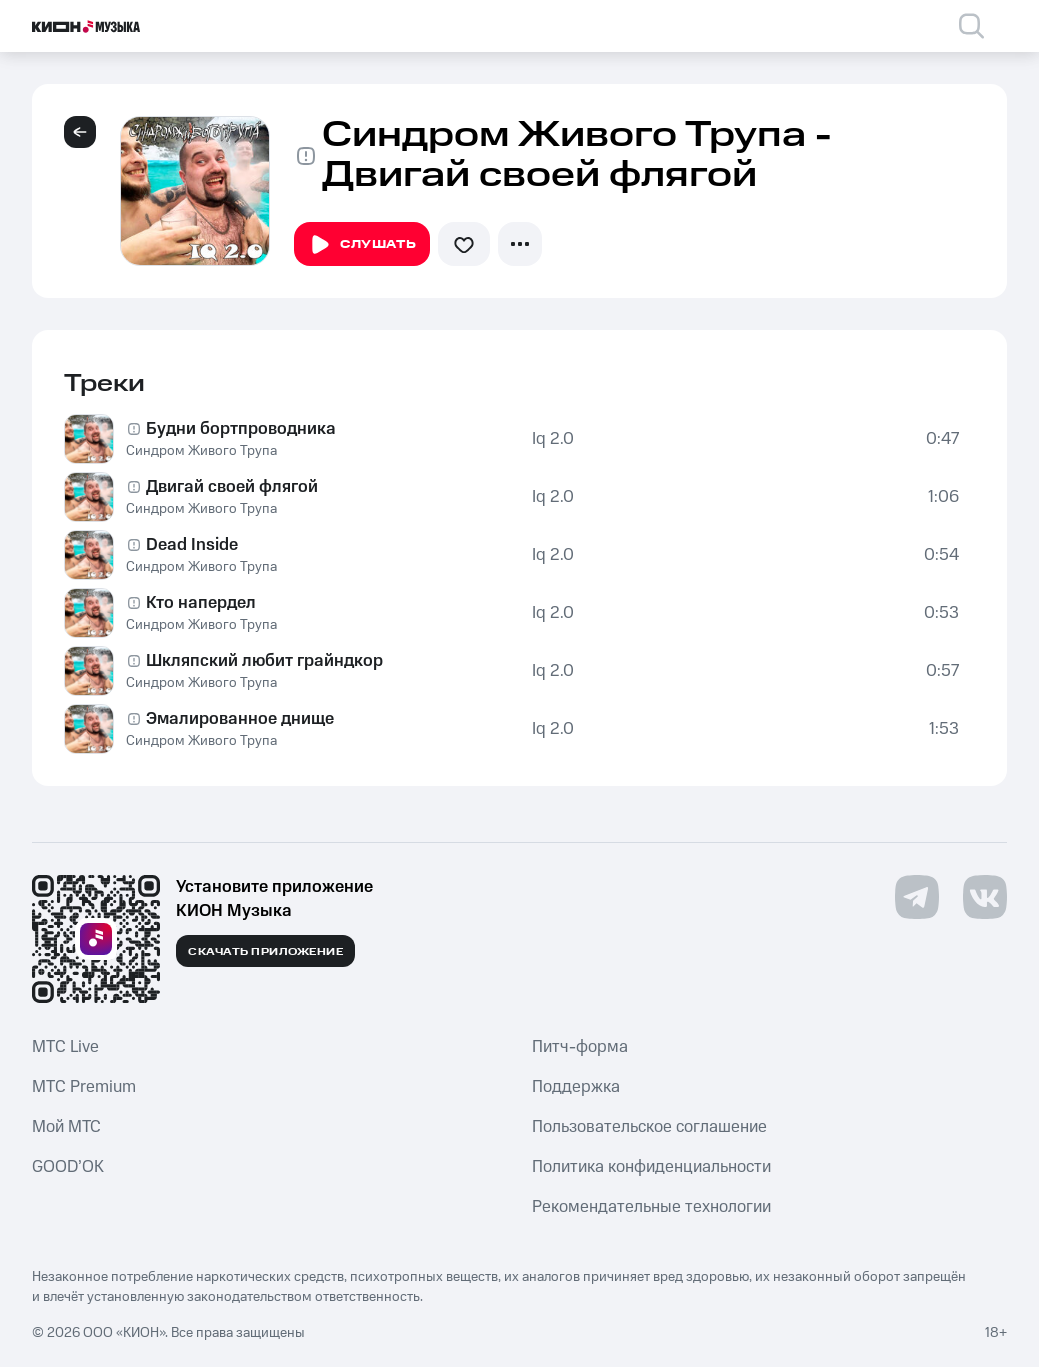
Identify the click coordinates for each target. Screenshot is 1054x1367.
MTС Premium (84, 1087)
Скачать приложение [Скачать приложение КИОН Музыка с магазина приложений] (265, 952)
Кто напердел (201, 603)
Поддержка (576, 1087)
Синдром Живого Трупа (201, 451)
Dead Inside (192, 545)
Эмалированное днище (240, 719)
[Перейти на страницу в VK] (985, 897)
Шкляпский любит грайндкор (264, 661)
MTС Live (65, 1047)
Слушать (362, 245)
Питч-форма (580, 1047)
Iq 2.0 (553, 439)
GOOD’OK (68, 1167)
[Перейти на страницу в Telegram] (917, 897)
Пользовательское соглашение (649, 1127)
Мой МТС (66, 1127)
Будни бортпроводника (241, 429)
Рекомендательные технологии (651, 1207)
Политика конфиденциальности (651, 1167)
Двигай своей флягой (232, 487)
